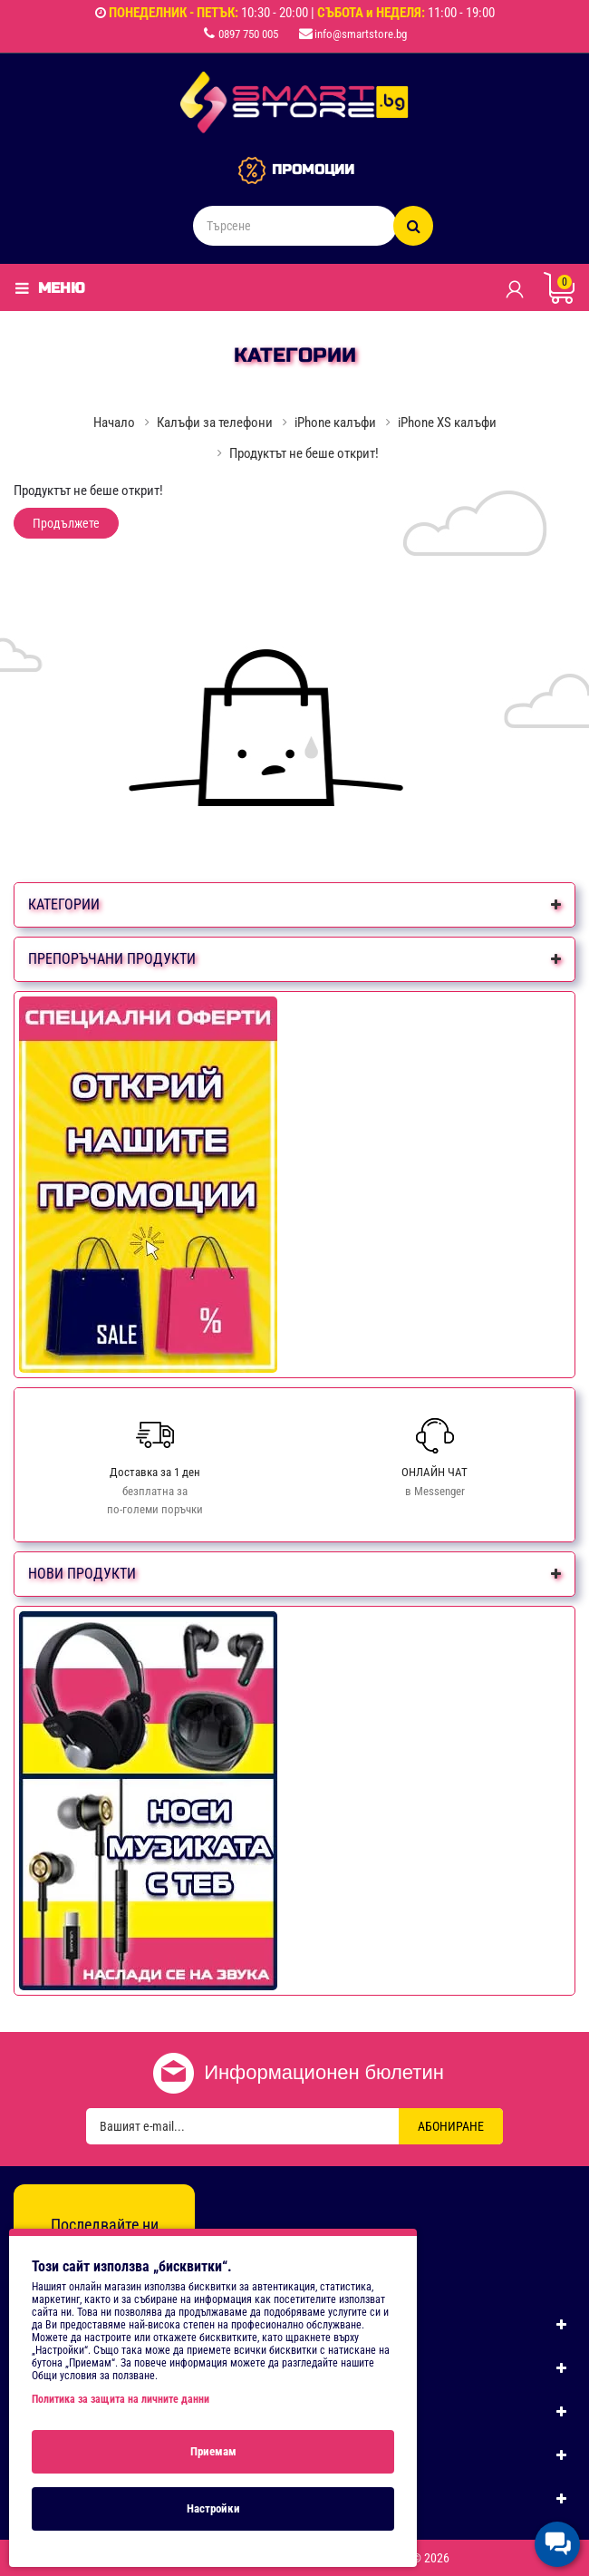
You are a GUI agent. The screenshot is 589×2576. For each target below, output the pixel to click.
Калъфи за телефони (215, 422)
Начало (114, 422)
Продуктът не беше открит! (304, 453)
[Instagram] (104, 2259)
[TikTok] (143, 2259)
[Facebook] (65, 2259)
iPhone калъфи (335, 422)
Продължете (66, 523)
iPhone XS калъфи (447, 422)
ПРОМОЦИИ (313, 169)
